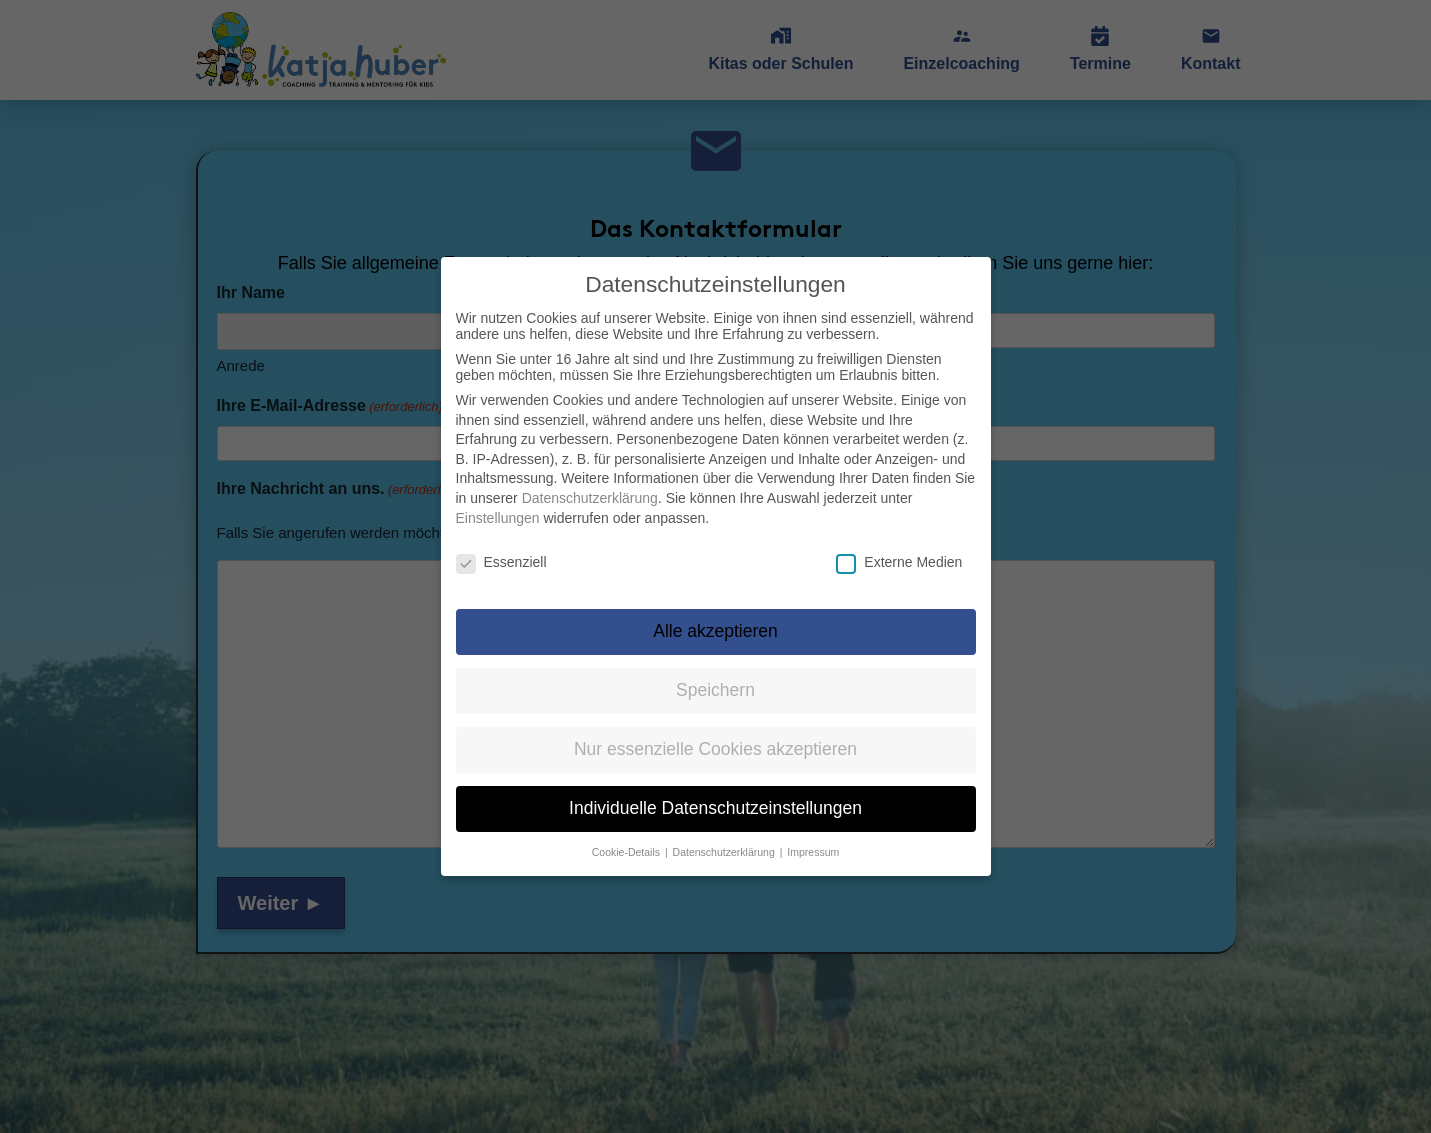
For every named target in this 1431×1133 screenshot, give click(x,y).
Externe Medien (899, 550)
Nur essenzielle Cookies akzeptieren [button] (715, 736)
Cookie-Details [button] (627, 839)
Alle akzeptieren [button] (715, 618)
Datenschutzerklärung (590, 485)
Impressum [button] (813, 839)
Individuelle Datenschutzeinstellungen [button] (715, 795)
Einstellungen (498, 505)
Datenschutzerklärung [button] (725, 839)
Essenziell (501, 550)
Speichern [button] (715, 677)
